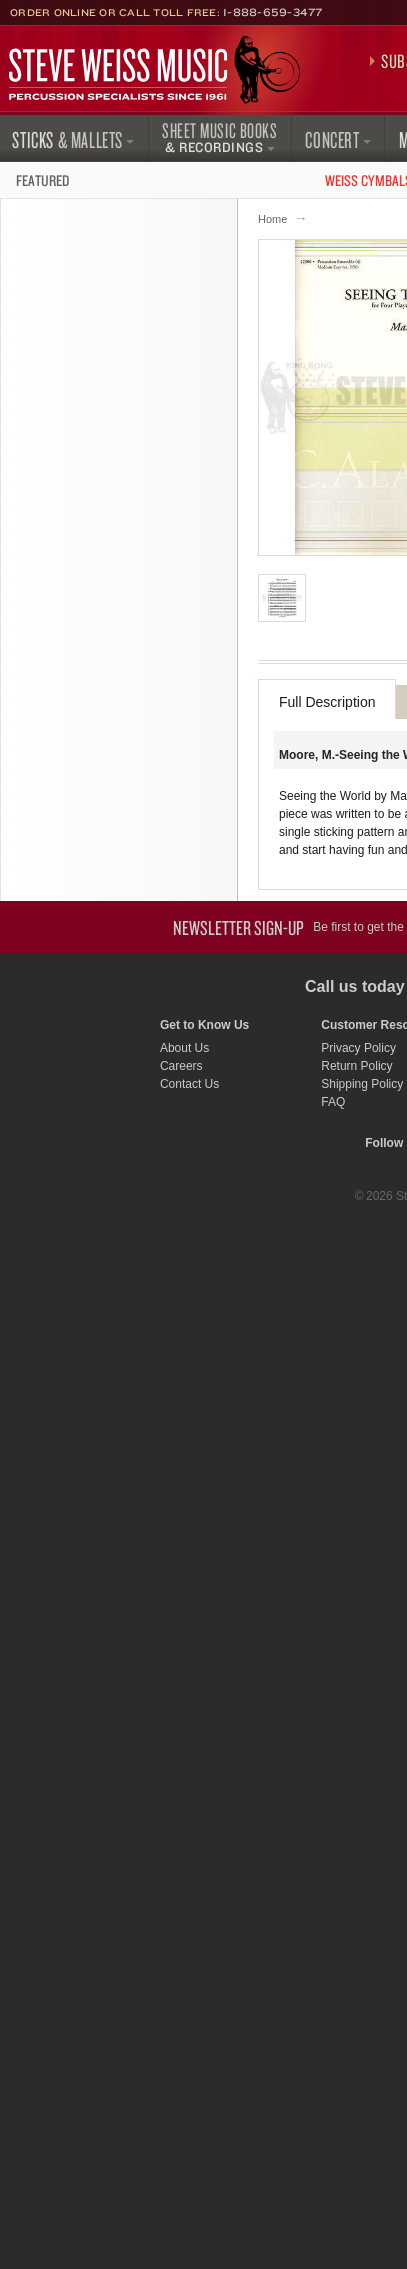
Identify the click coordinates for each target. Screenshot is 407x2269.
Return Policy (356, 1066)
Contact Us (189, 1084)
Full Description (327, 702)
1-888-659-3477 (273, 12)
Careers (181, 1066)
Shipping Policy (362, 1084)
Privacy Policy (358, 1048)
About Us (184, 1048)
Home (272, 219)
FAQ (333, 1102)
